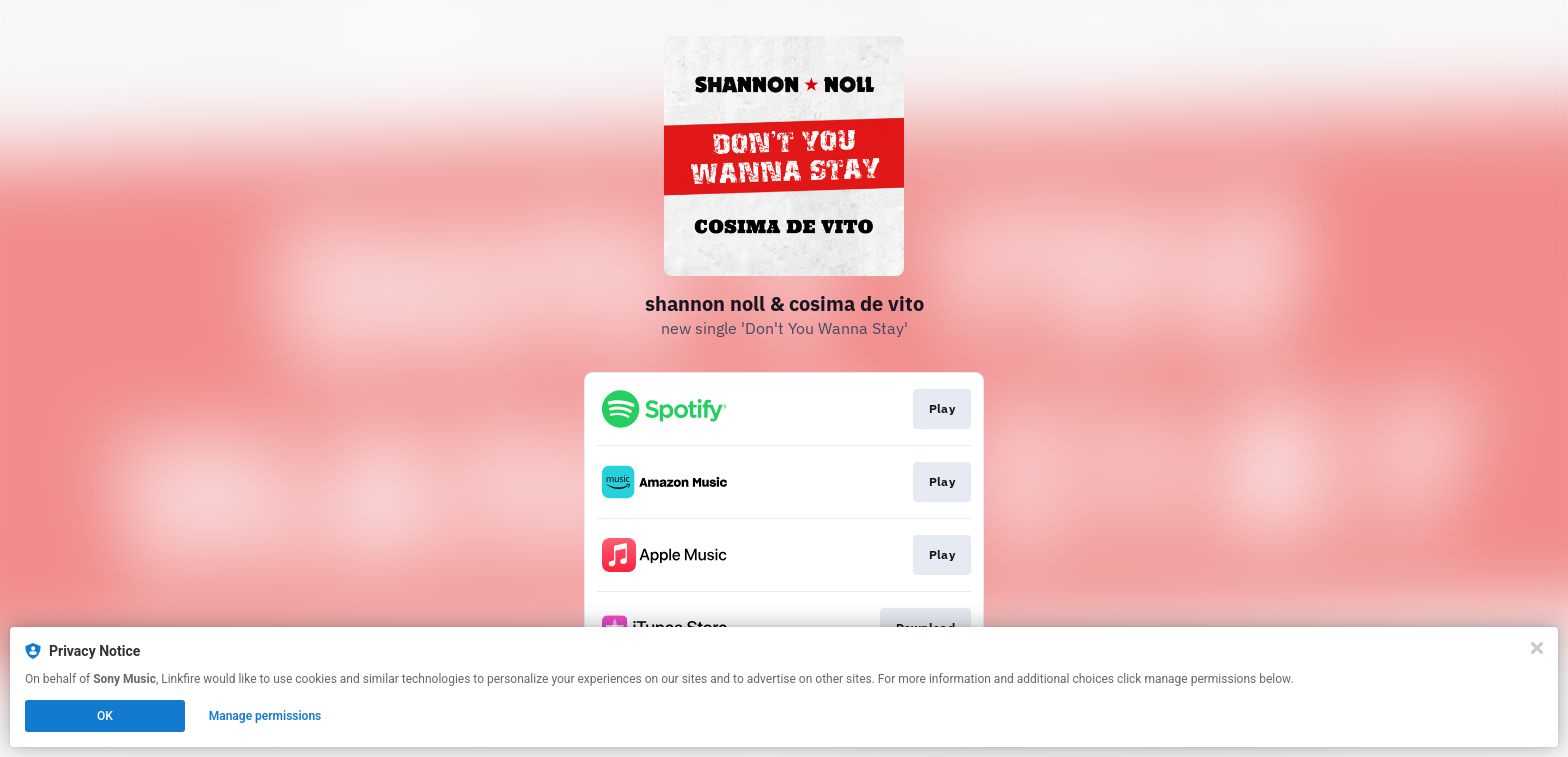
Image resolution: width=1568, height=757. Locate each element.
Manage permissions (265, 716)
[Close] (1537, 648)
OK (105, 716)
